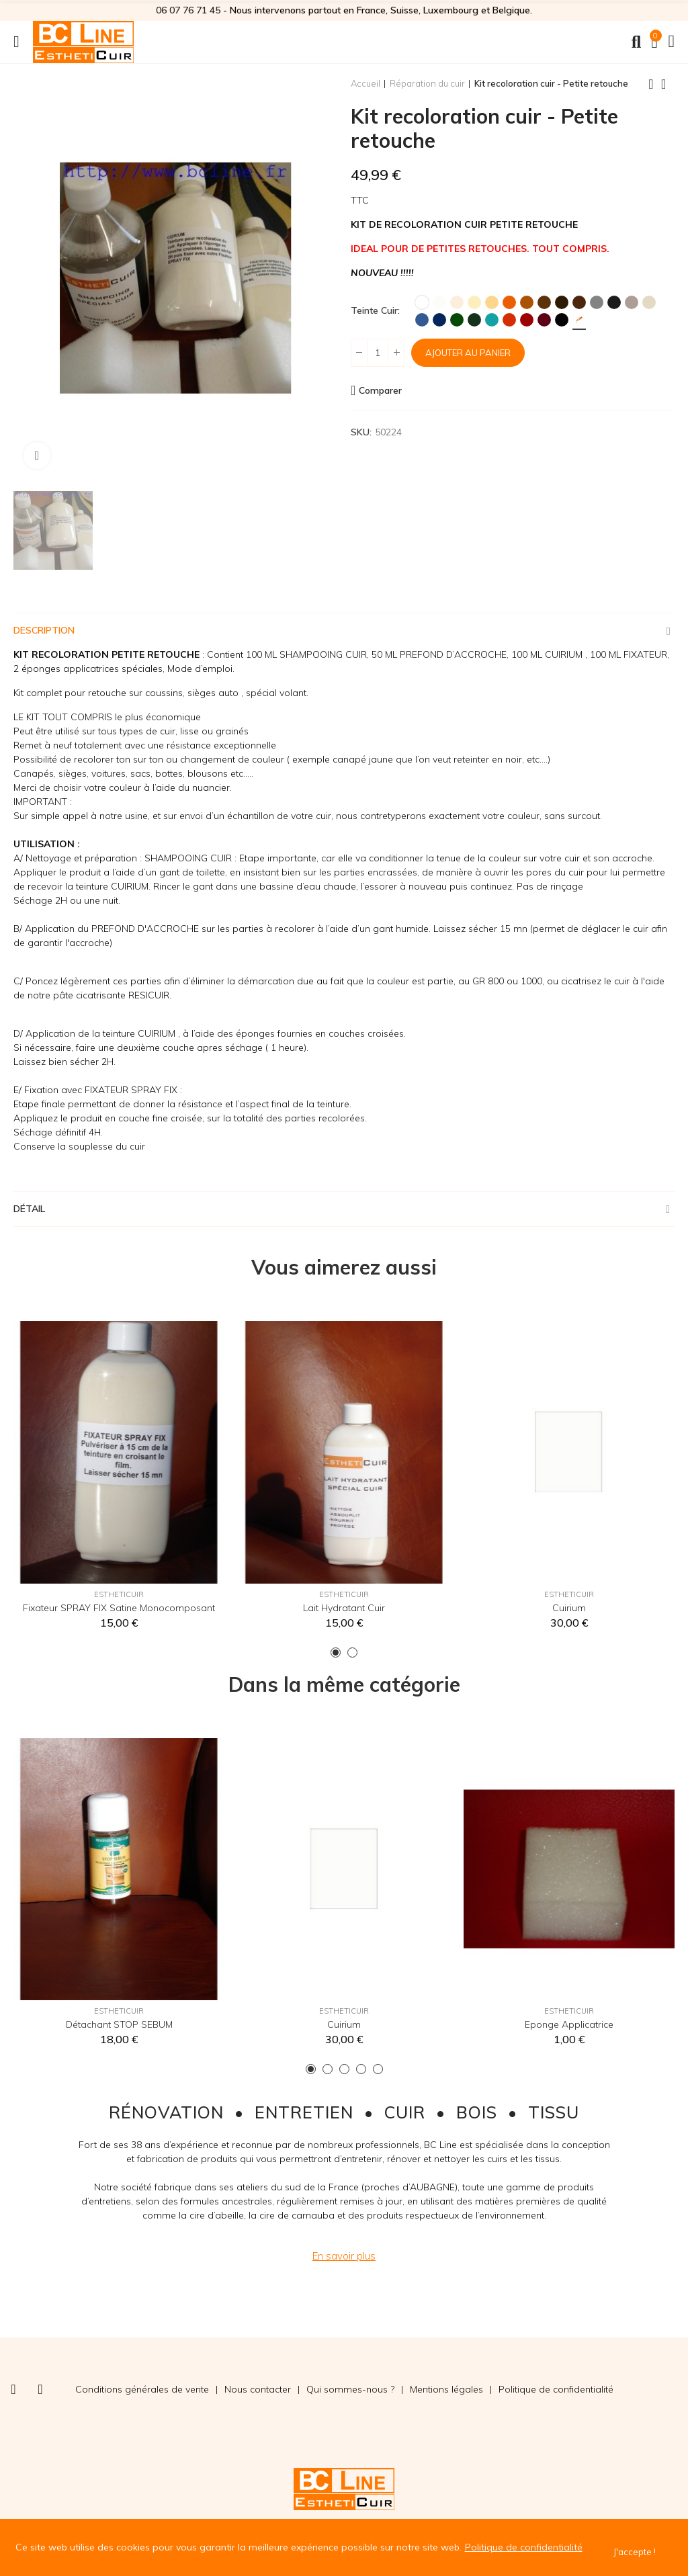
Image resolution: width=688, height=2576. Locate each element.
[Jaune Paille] (492, 302)
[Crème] (457, 302)
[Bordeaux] (544, 320)
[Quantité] (377, 353)
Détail (29, 1209)
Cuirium (569, 1608)
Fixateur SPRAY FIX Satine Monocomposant (119, 1608)
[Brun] (561, 302)
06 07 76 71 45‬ (188, 10)
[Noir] (561, 320)
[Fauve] (526, 302)
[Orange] (509, 302)
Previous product (651, 84)
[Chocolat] (579, 302)
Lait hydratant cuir (344, 1608)
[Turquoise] (492, 320)
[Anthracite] (614, 302)
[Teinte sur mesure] (579, 320)
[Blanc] (422, 302)
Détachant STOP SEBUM (119, 2024)
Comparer (380, 390)
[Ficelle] (649, 302)
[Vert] (457, 320)
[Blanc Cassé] (439, 302)
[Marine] (439, 320)
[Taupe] (631, 302)
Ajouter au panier (468, 352)
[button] (336, 1652)
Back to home (668, 84)
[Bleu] (422, 320)
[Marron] (544, 302)
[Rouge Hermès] (526, 320)
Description (44, 630)
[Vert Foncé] (474, 320)
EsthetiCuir (119, 1594)
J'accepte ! (634, 2551)
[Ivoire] (474, 302)
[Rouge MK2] (509, 320)
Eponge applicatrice (569, 2024)
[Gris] (596, 302)
